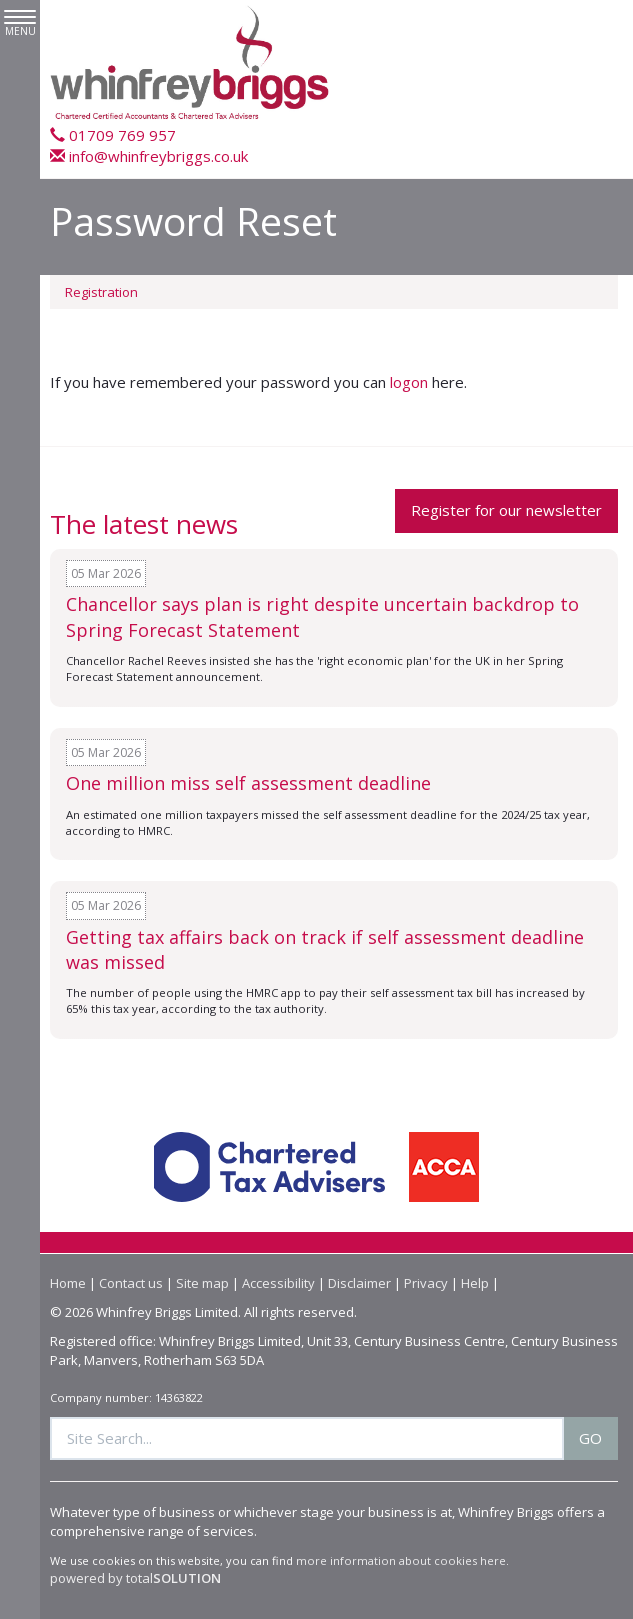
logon (409, 382)
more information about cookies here (401, 1560)
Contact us (131, 1283)
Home (68, 1283)
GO (590, 1438)
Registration (101, 292)
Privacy (426, 1283)
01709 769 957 (113, 135)
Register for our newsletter (506, 510)
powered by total (135, 1578)
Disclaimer (359, 1283)
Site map (202, 1283)
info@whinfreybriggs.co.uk (149, 156)
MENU (20, 24)
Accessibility (278, 1283)
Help (475, 1283)
